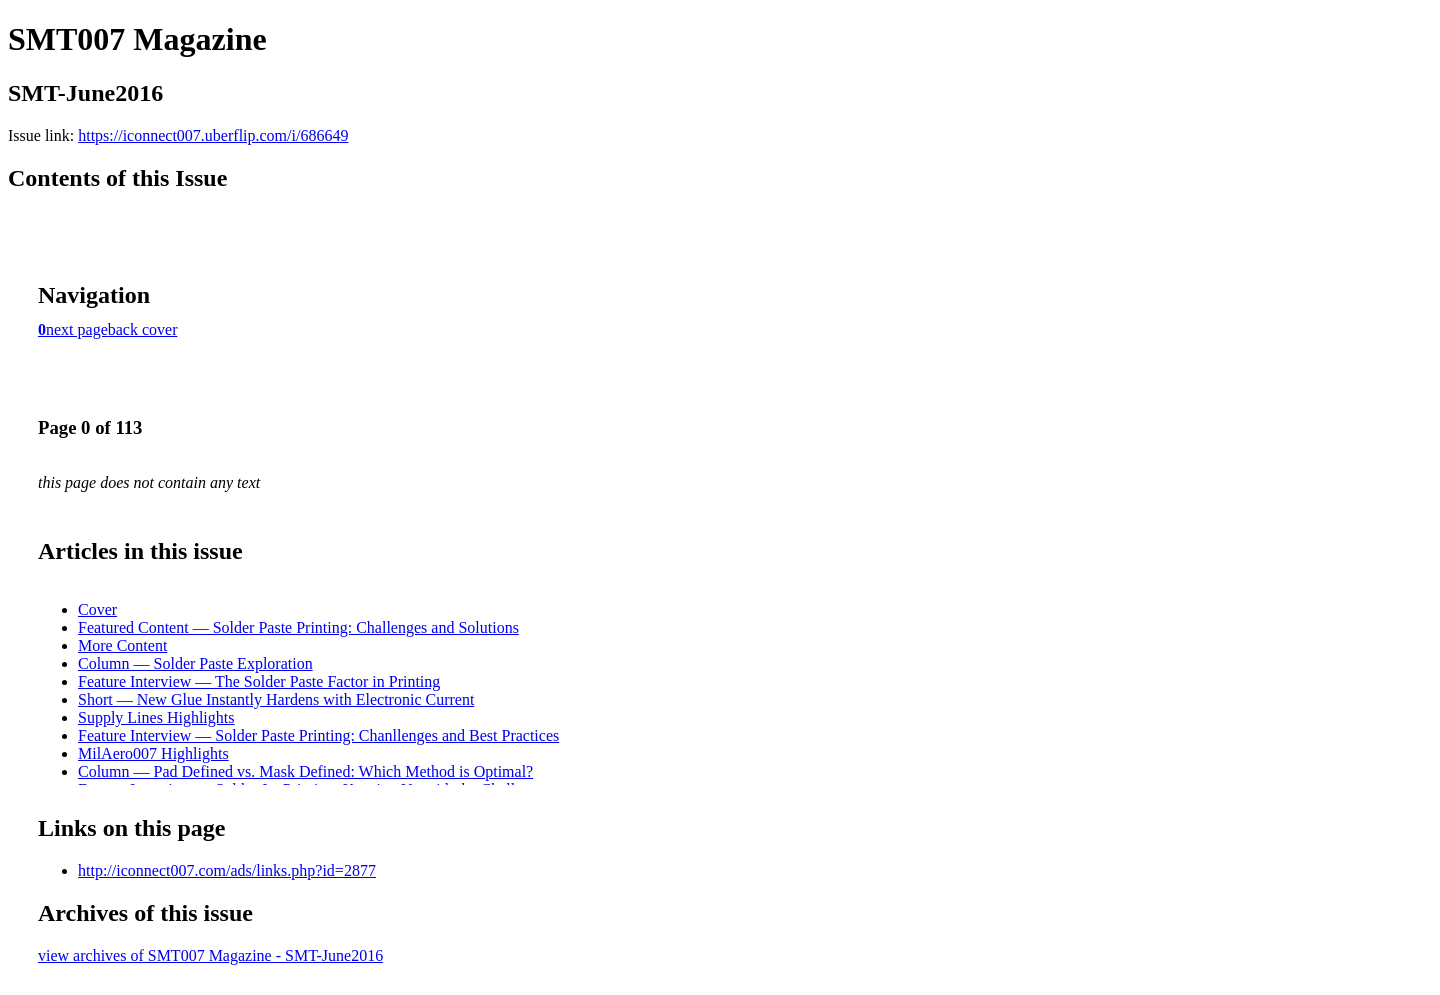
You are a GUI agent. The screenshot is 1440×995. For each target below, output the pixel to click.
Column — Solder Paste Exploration (195, 663)
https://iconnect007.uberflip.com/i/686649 (213, 135)
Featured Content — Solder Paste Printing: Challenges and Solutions (298, 627)
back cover (143, 329)
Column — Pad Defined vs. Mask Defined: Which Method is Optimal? (305, 771)
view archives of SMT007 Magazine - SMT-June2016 (210, 955)
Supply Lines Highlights (156, 717)
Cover (97, 609)
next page (77, 329)
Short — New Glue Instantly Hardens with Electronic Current (276, 699)
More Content (122, 645)
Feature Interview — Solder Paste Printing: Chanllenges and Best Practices (318, 735)
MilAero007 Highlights (153, 753)
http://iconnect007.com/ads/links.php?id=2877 (227, 870)
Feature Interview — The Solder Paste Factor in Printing (259, 681)
